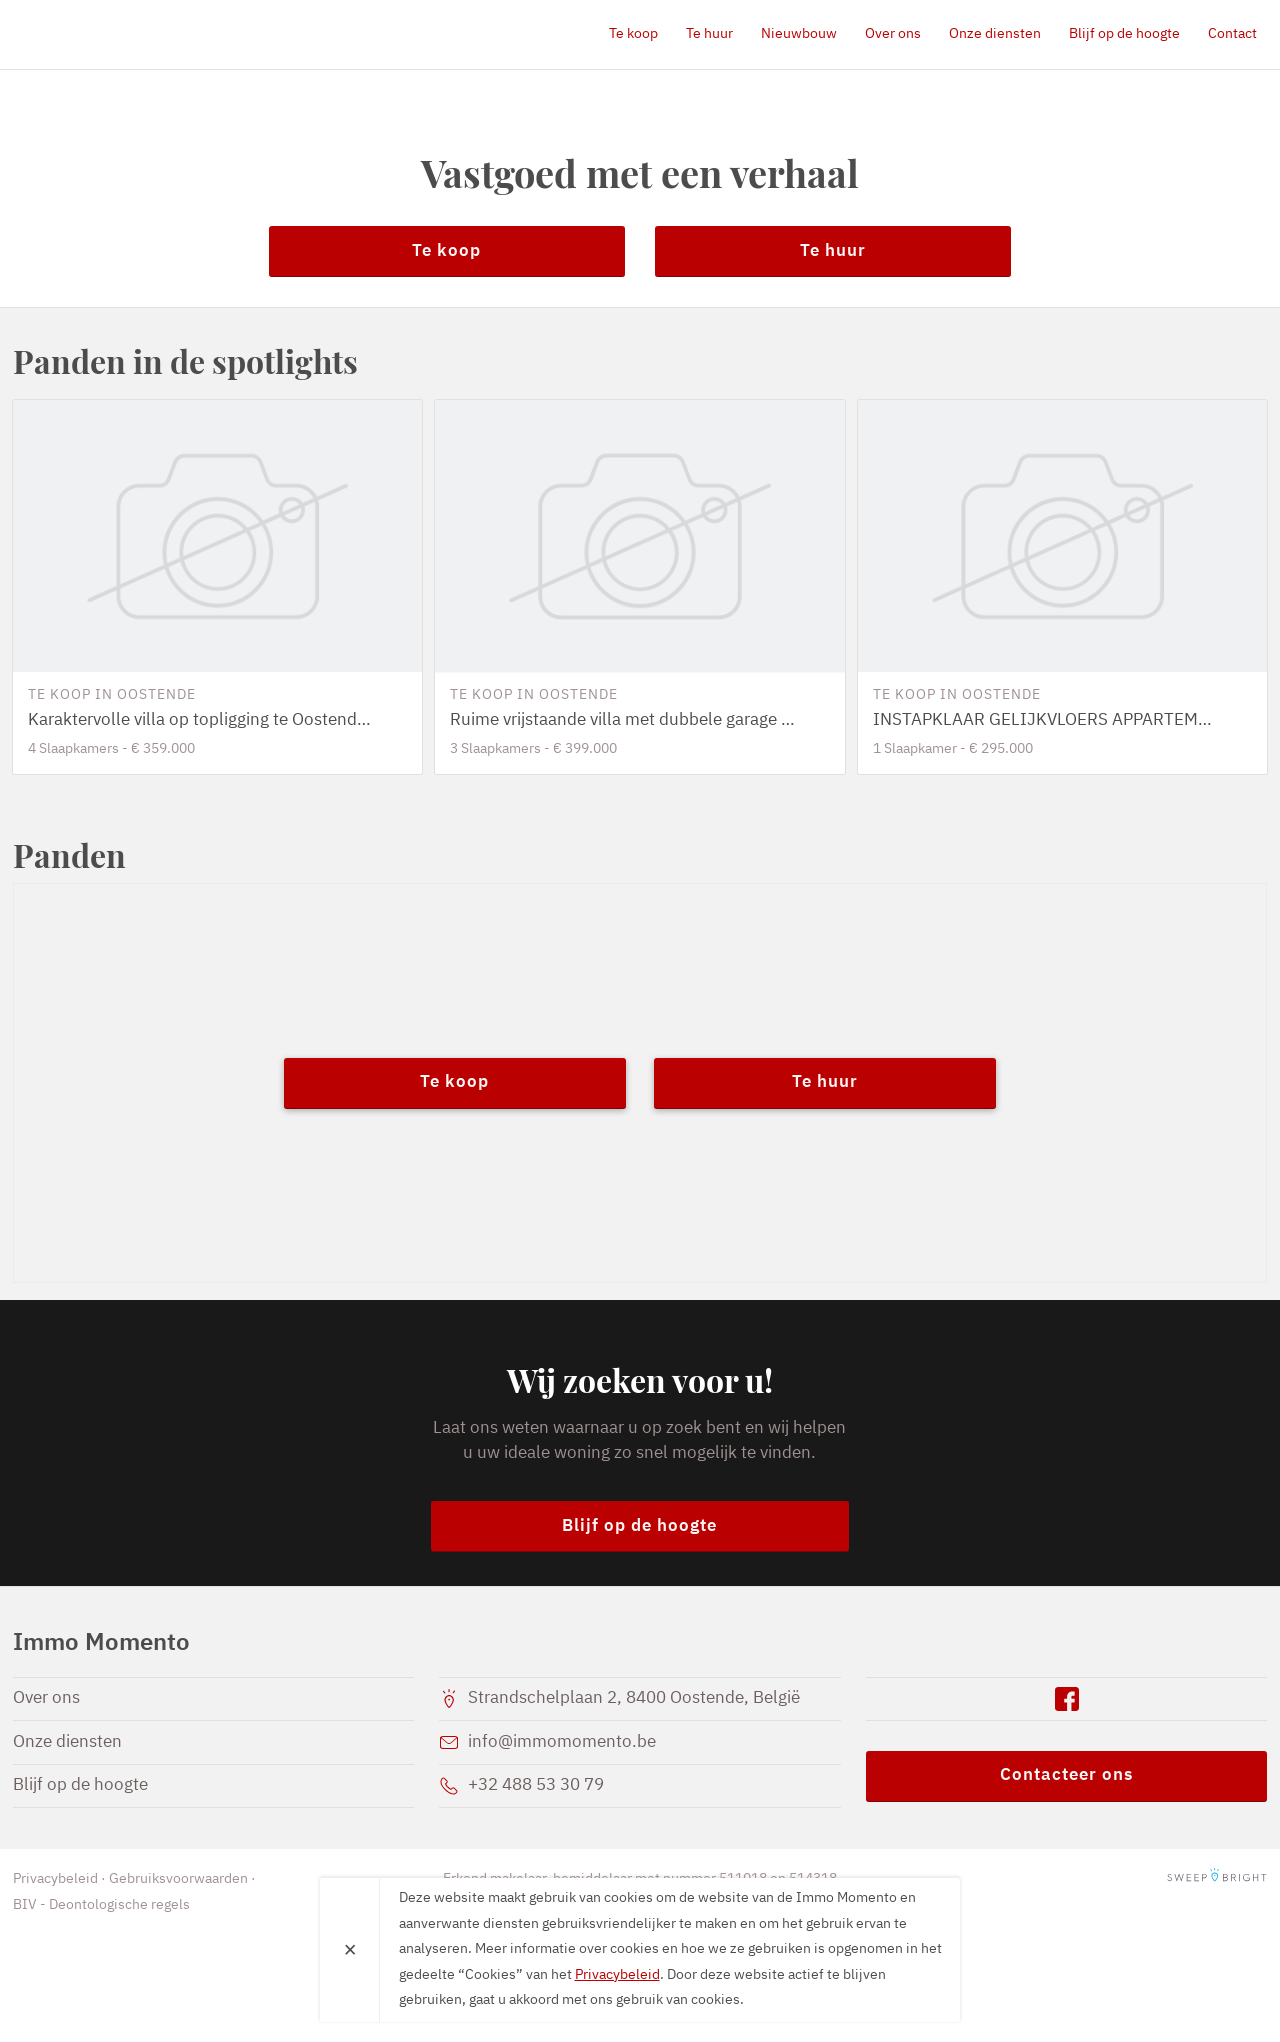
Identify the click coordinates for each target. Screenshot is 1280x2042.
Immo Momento (128, 34)
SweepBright (1217, 1879)
